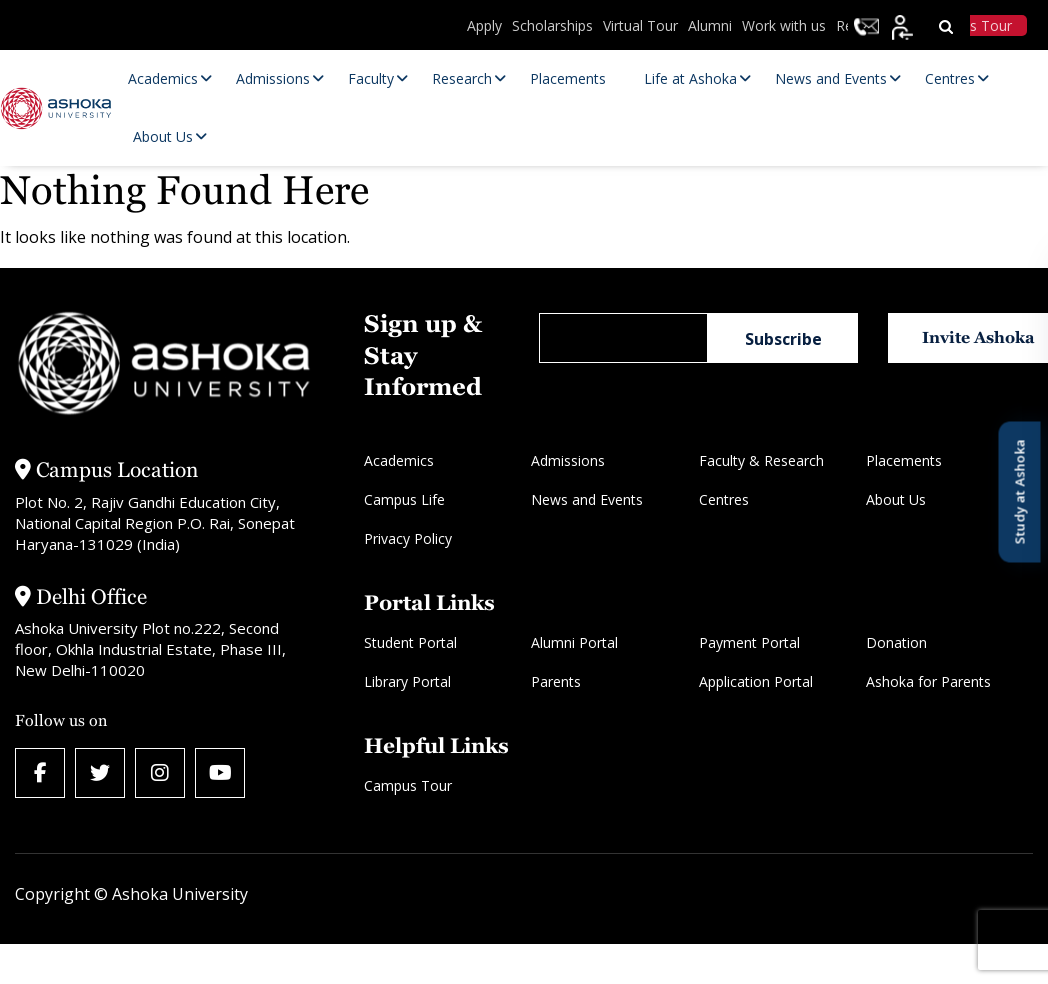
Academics (399, 460)
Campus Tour (408, 785)
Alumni (710, 25)
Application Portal (756, 681)
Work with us (784, 25)
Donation (896, 642)
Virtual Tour (640, 25)
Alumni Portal (574, 642)
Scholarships (552, 25)
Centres (724, 499)
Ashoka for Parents (928, 681)
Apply (484, 25)
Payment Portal (749, 642)
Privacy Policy (408, 538)
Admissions (568, 460)
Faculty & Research (761, 460)
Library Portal (407, 681)
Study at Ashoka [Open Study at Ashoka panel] (1019, 492)
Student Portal (410, 642)
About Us (896, 499)
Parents (556, 681)
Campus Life (404, 499)
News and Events (587, 499)
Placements (904, 460)
